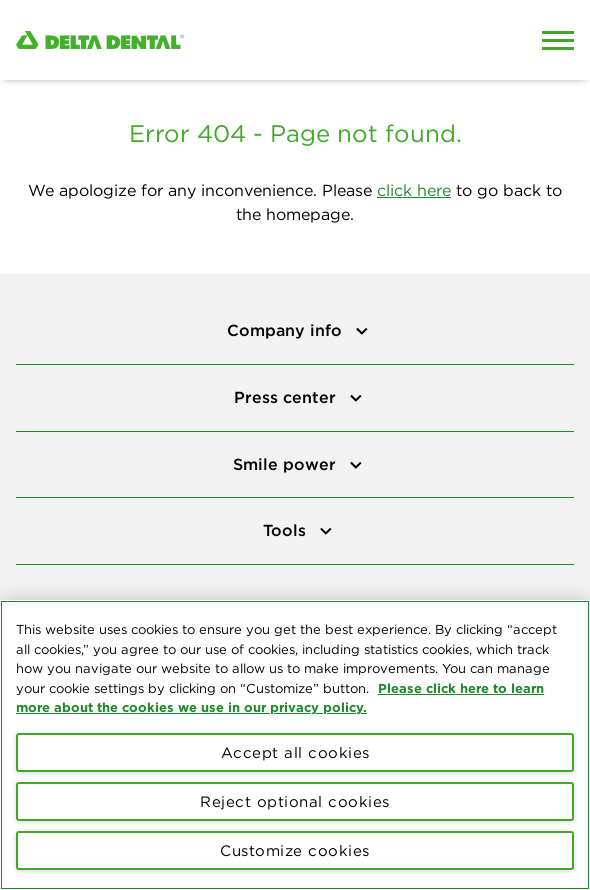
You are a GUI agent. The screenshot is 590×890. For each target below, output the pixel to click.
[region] (295, 745)
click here (414, 190)
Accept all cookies (295, 752)
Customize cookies (295, 850)
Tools (287, 530)
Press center (287, 397)
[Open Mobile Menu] (558, 40)
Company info (287, 330)
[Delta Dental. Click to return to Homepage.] (221, 40)
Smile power (287, 464)
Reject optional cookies (295, 801)
